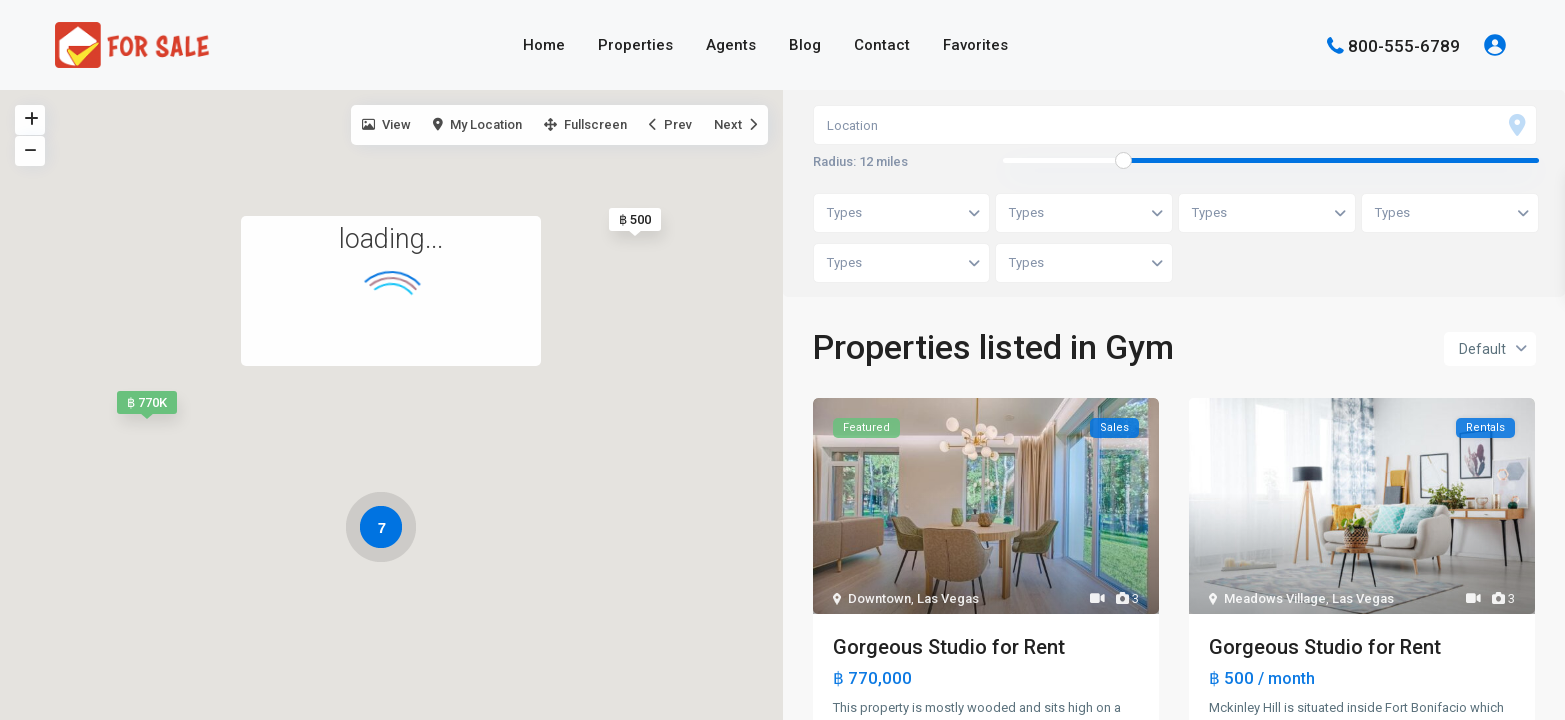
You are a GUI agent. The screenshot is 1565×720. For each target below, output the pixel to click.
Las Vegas (948, 599)
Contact (882, 45)
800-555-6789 (1404, 45)
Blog (805, 45)
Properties (635, 45)
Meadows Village (1275, 599)
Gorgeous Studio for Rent (949, 648)
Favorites (975, 45)
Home (544, 45)
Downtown (879, 599)
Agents (731, 45)
